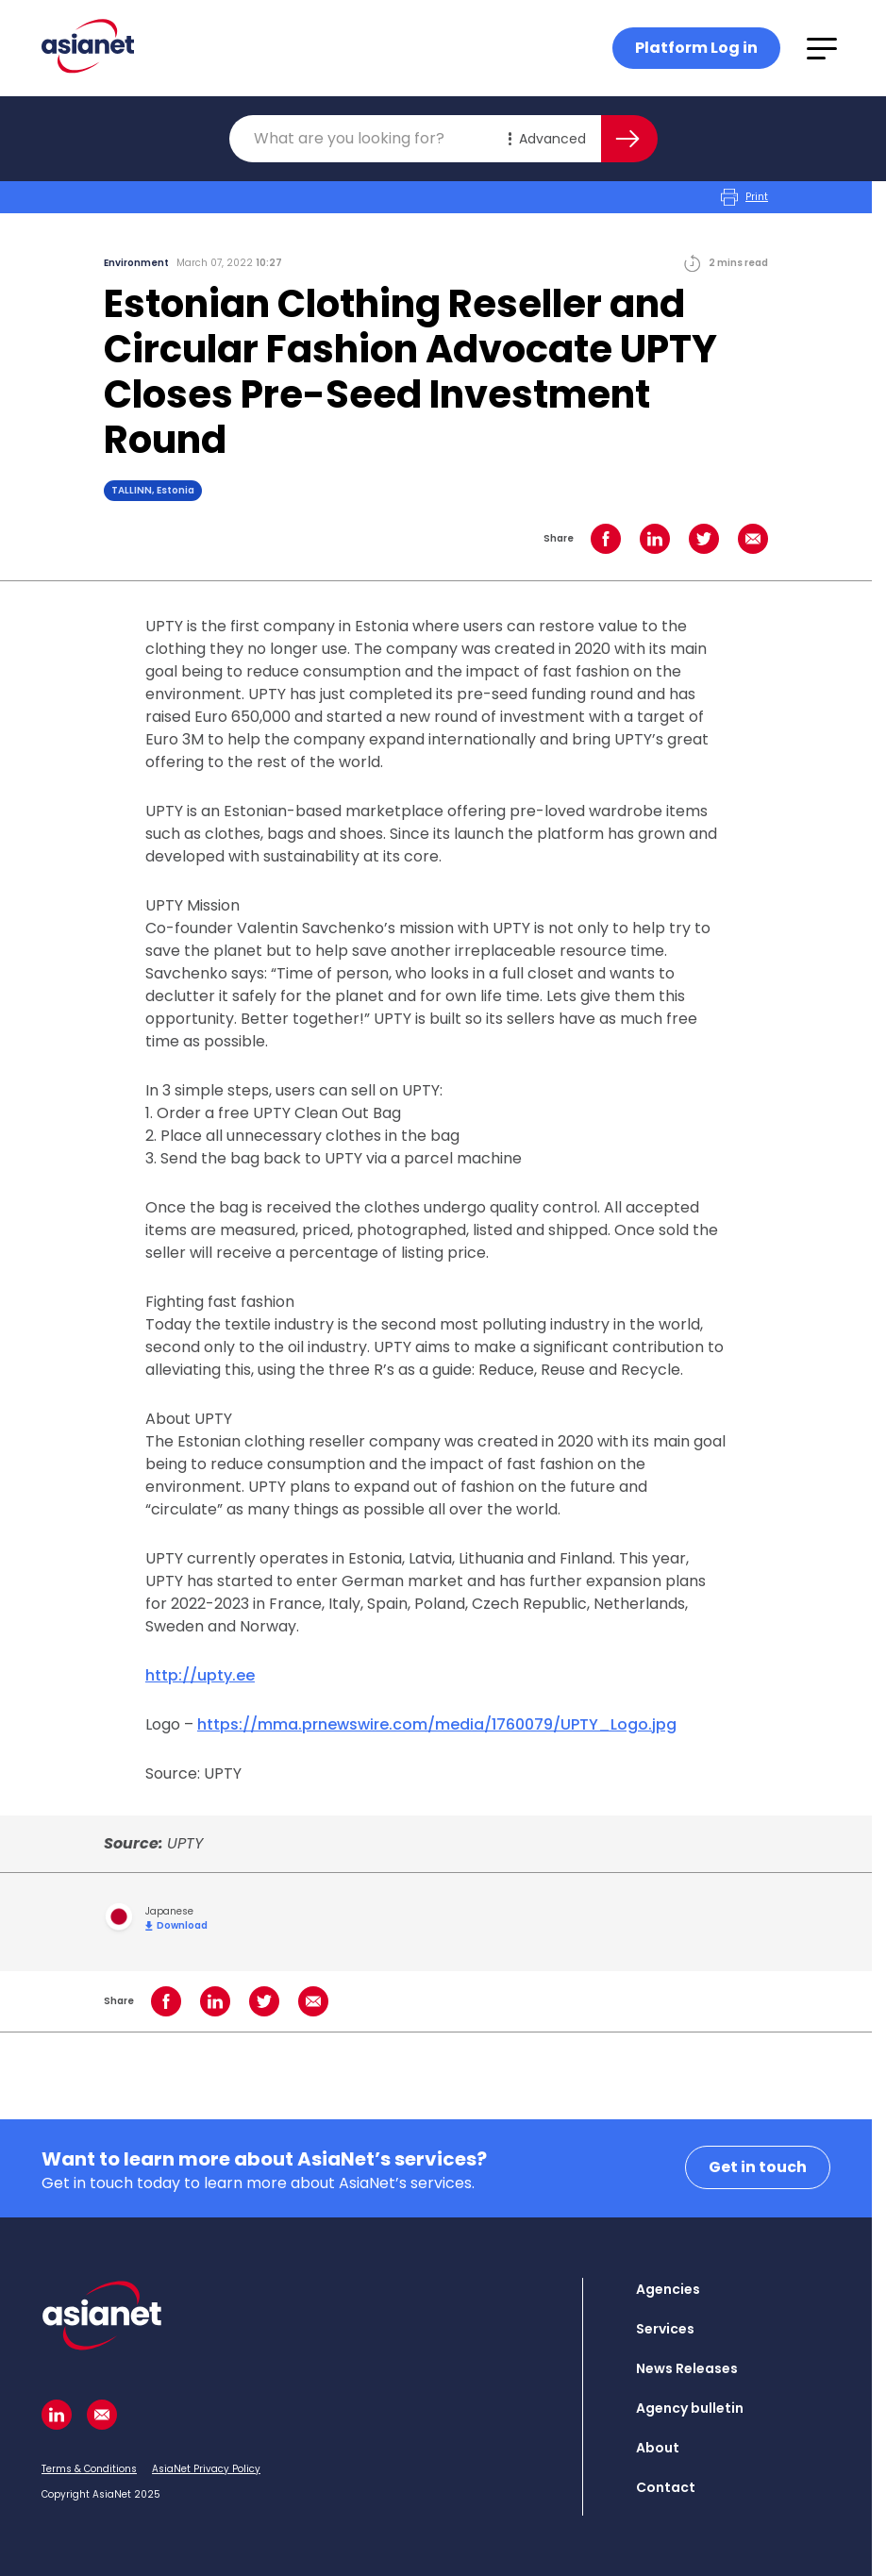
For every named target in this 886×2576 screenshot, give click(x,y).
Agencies (668, 2289)
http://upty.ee (200, 1675)
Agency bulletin (690, 2408)
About (657, 2447)
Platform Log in (696, 48)
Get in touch (758, 2167)
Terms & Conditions (89, 2469)
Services (665, 2328)
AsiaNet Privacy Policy (206, 2469)
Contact (665, 2487)
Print (744, 197)
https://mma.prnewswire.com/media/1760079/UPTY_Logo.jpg (437, 1724)
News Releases (687, 2368)
